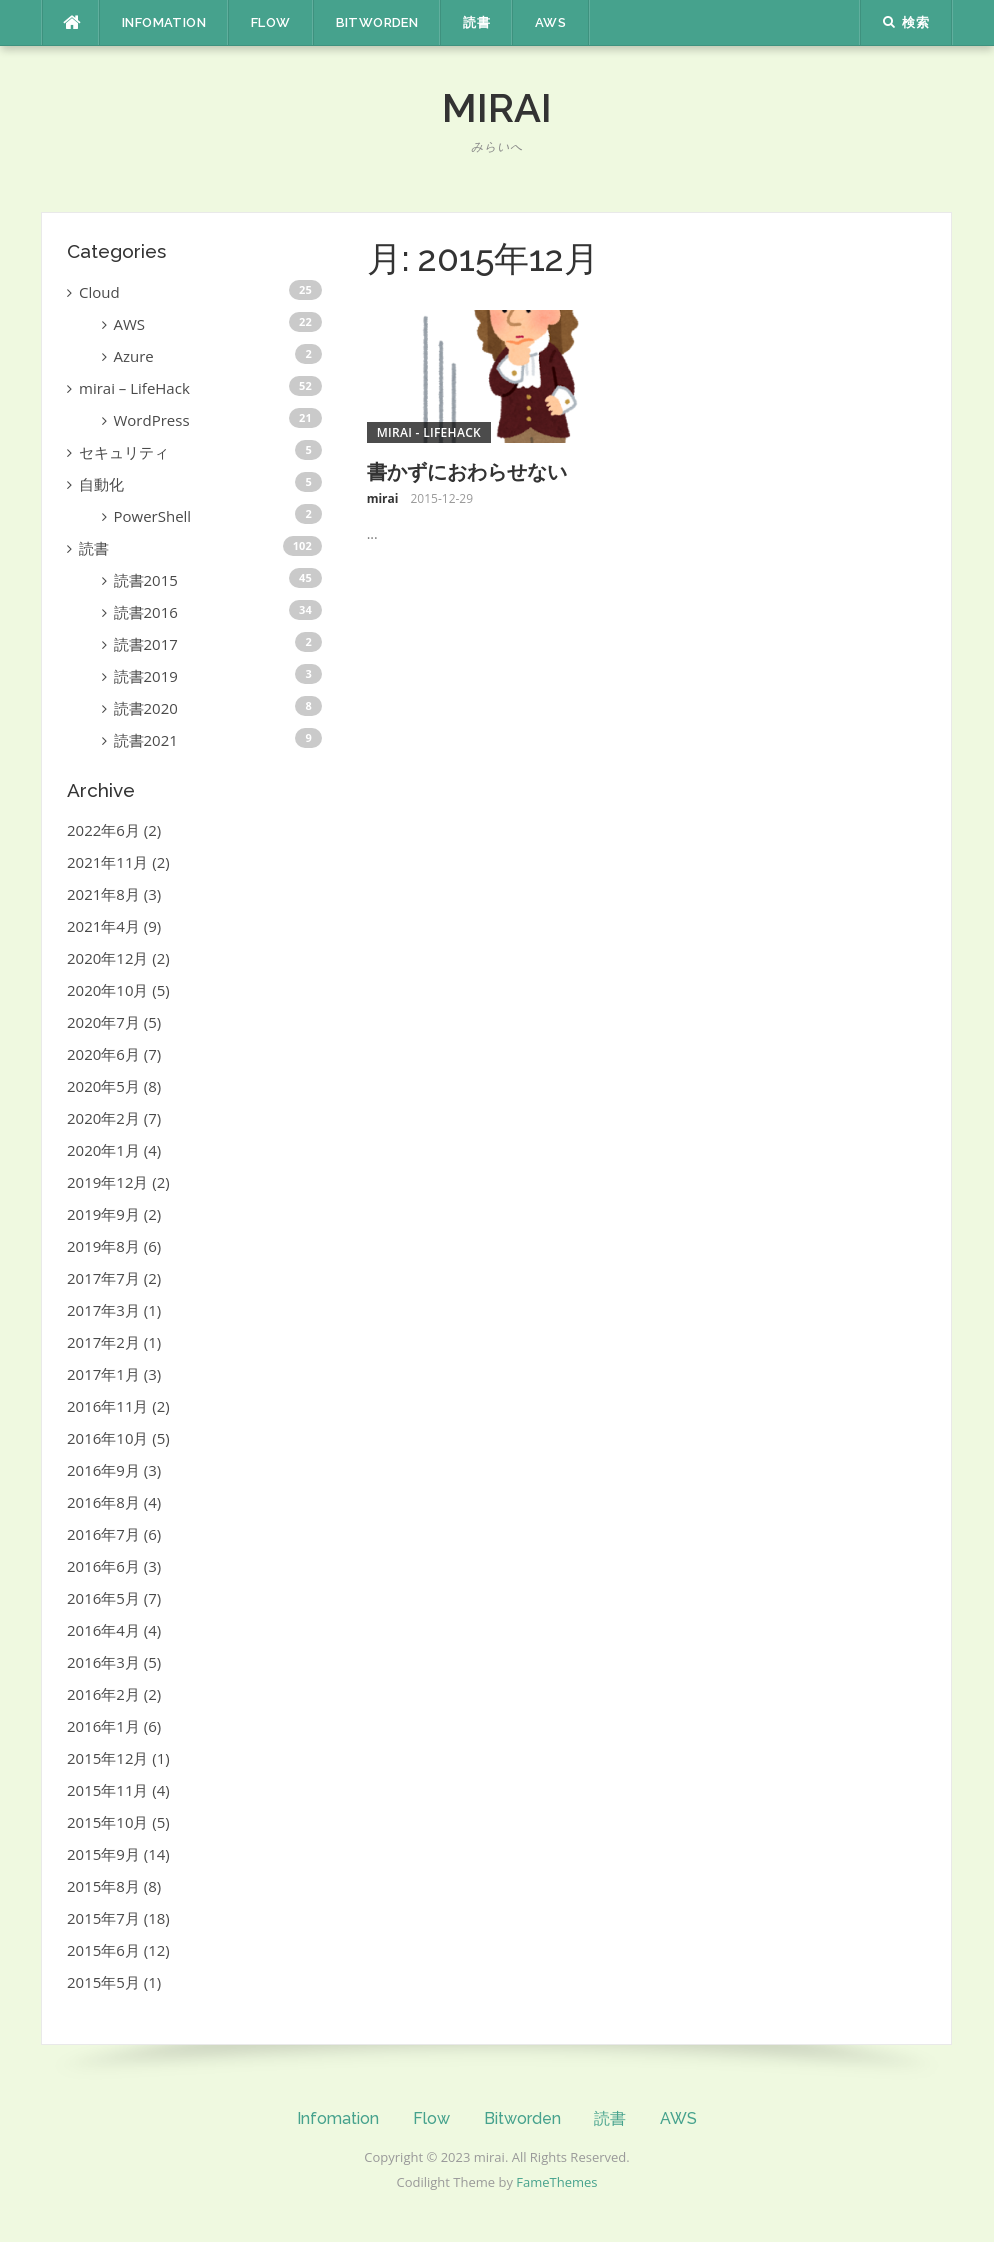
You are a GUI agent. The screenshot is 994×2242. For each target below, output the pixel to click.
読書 (476, 22)
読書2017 (146, 644)
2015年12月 (107, 1758)
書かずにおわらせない (467, 472)
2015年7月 (103, 1918)
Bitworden (377, 22)
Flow (271, 22)
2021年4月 (103, 926)
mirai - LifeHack (429, 432)
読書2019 (146, 676)
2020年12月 (107, 958)
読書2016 (146, 612)
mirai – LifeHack (134, 388)
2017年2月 (103, 1342)
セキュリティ (124, 452)
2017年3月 (103, 1310)
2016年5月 (103, 1598)
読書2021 (146, 740)
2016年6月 (103, 1566)
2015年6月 (103, 1950)
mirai (497, 107)
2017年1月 (103, 1374)
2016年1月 (103, 1726)
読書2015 (146, 580)
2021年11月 (107, 862)
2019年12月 (107, 1182)
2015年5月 (103, 1982)
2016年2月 (103, 1694)
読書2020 (146, 708)
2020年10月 (107, 990)
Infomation (164, 22)
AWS (550, 22)
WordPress (152, 420)
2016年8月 (103, 1502)
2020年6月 (103, 1054)
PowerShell (153, 516)
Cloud (99, 292)
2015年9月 (103, 1854)
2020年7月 (103, 1022)
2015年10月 (107, 1822)
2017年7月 (103, 1278)
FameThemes (556, 2182)
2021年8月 (103, 894)
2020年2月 (103, 1118)
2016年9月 (103, 1470)
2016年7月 (103, 1534)
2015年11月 (107, 1790)
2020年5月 (103, 1086)
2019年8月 (103, 1246)
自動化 (101, 484)
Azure (134, 356)
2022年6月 (103, 830)
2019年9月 (103, 1214)
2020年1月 (103, 1150)
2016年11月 (107, 1406)
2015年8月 (103, 1886)
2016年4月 (103, 1630)
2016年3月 (103, 1662)
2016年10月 (107, 1438)
